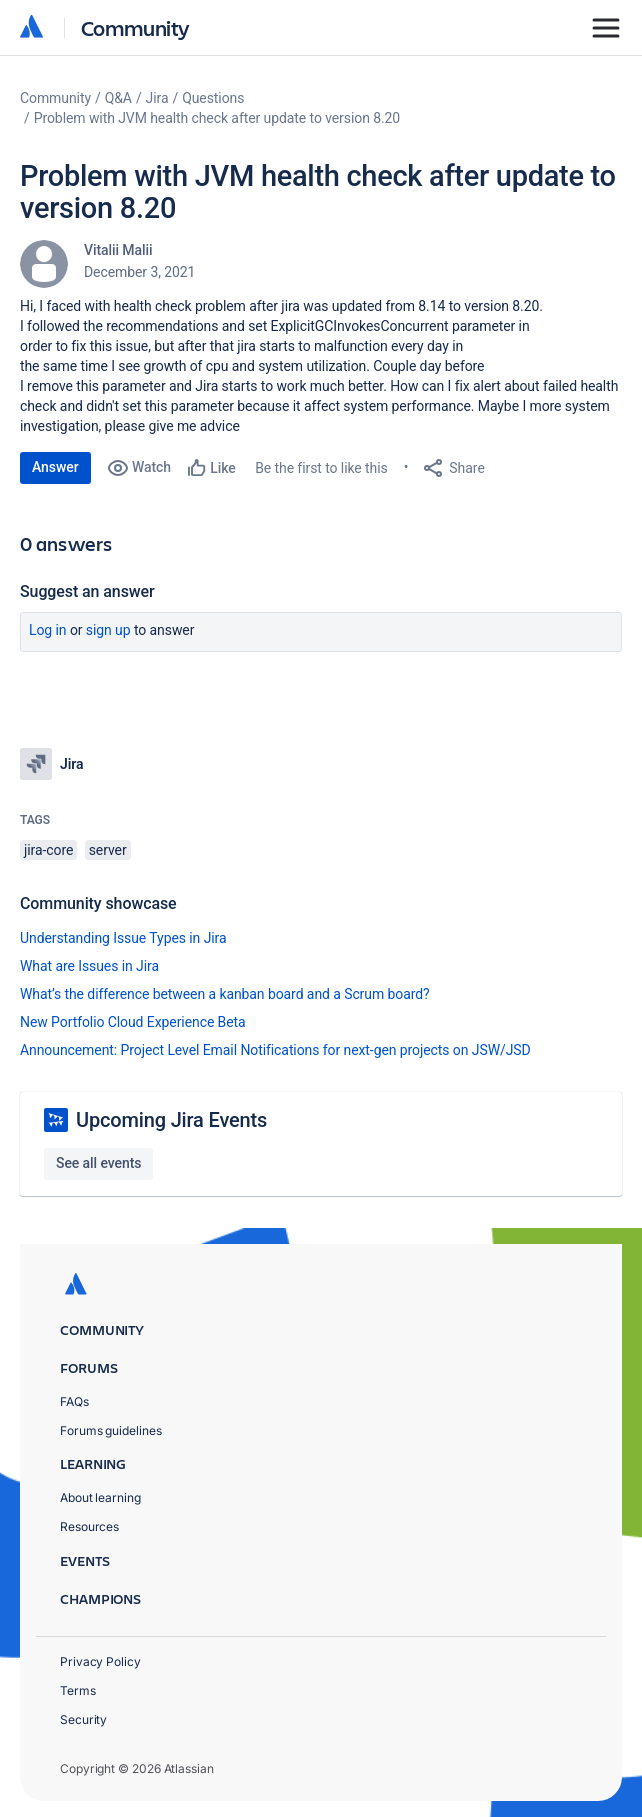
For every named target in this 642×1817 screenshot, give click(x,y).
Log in (48, 630)
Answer (55, 467)
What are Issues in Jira (89, 966)
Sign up (108, 630)
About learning (100, 1497)
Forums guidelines (111, 1430)
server (108, 850)
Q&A (118, 98)
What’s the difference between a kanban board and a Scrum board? (225, 994)
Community (135, 27)
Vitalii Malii (118, 250)
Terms (78, 1690)
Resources (89, 1526)
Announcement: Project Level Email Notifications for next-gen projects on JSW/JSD (275, 1050)
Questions (213, 98)
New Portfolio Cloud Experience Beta (133, 1022)
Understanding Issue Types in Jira (123, 938)
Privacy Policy (100, 1661)
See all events (98, 1163)
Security (83, 1719)
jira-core (48, 850)
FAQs (74, 1401)
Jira (157, 98)
